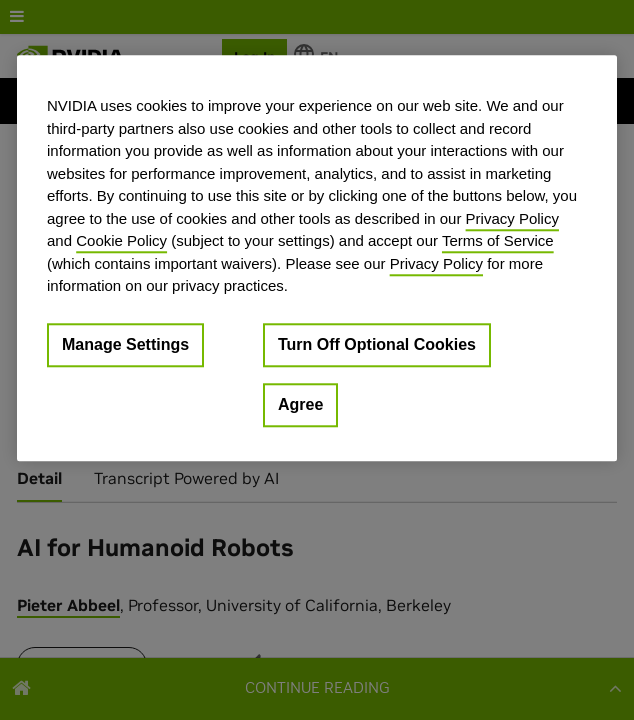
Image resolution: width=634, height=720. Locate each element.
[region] (317, 258)
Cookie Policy (121, 240)
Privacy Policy (512, 218)
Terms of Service (498, 240)
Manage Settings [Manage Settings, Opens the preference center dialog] (125, 344)
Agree (300, 404)
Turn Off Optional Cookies (377, 344)
